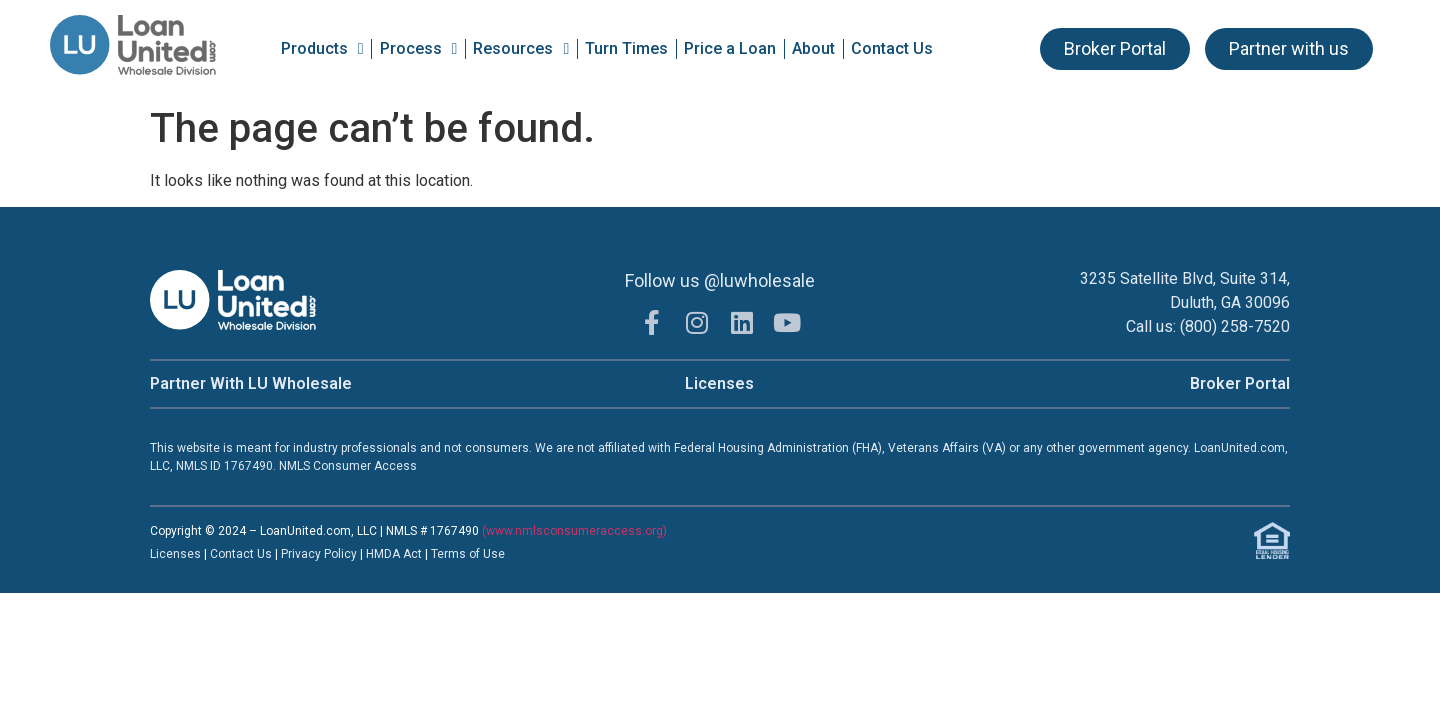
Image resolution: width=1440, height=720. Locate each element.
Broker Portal (1240, 383)
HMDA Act (394, 554)
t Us (261, 554)
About (813, 48)
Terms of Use (468, 554)
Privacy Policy (320, 554)
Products (322, 49)
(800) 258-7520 (1235, 326)
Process (419, 49)
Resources (521, 49)
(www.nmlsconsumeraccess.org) (574, 531)
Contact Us (892, 48)
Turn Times (626, 48)
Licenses (719, 383)
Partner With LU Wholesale (251, 383)
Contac (230, 554)
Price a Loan (730, 48)
